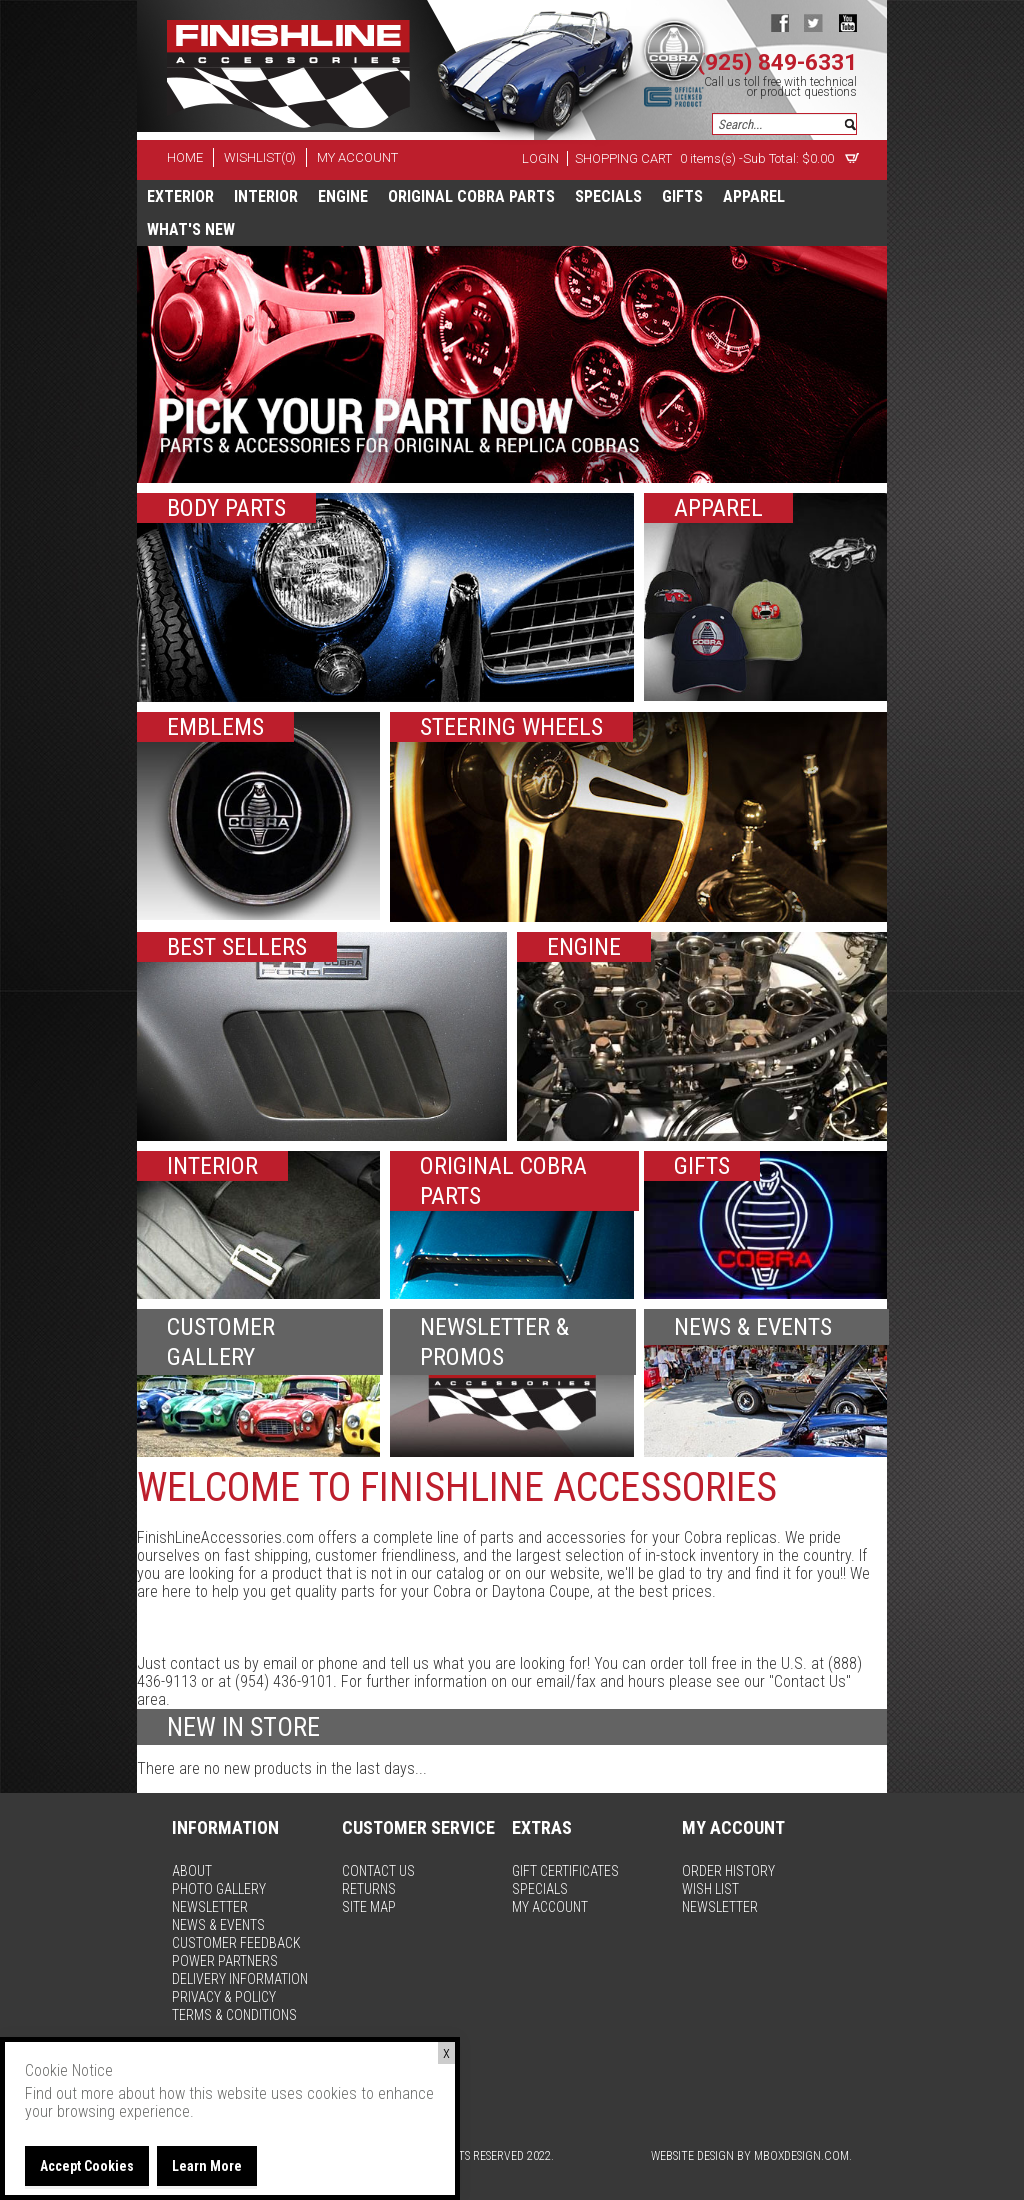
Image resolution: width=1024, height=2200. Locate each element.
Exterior (180, 196)
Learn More (207, 2166)
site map (369, 1907)
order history (728, 1871)
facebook (779, 22)
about (192, 1871)
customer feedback (236, 1943)
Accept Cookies (87, 2166)
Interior (266, 196)
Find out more (69, 2093)
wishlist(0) (260, 157)
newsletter (210, 1907)
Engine (343, 196)
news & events (218, 1925)
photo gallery (219, 1889)
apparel (754, 196)
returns (369, 1889)
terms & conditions (234, 2015)
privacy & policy (224, 1997)
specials (608, 196)
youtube (847, 22)
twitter (813, 22)
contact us (378, 1871)
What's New (191, 229)
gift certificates (565, 1871)
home (185, 157)
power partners (225, 1961)
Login (540, 158)
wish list (710, 1889)
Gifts (682, 196)
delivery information (240, 1979)
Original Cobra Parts (471, 196)
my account (357, 157)
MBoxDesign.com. (803, 2156)
